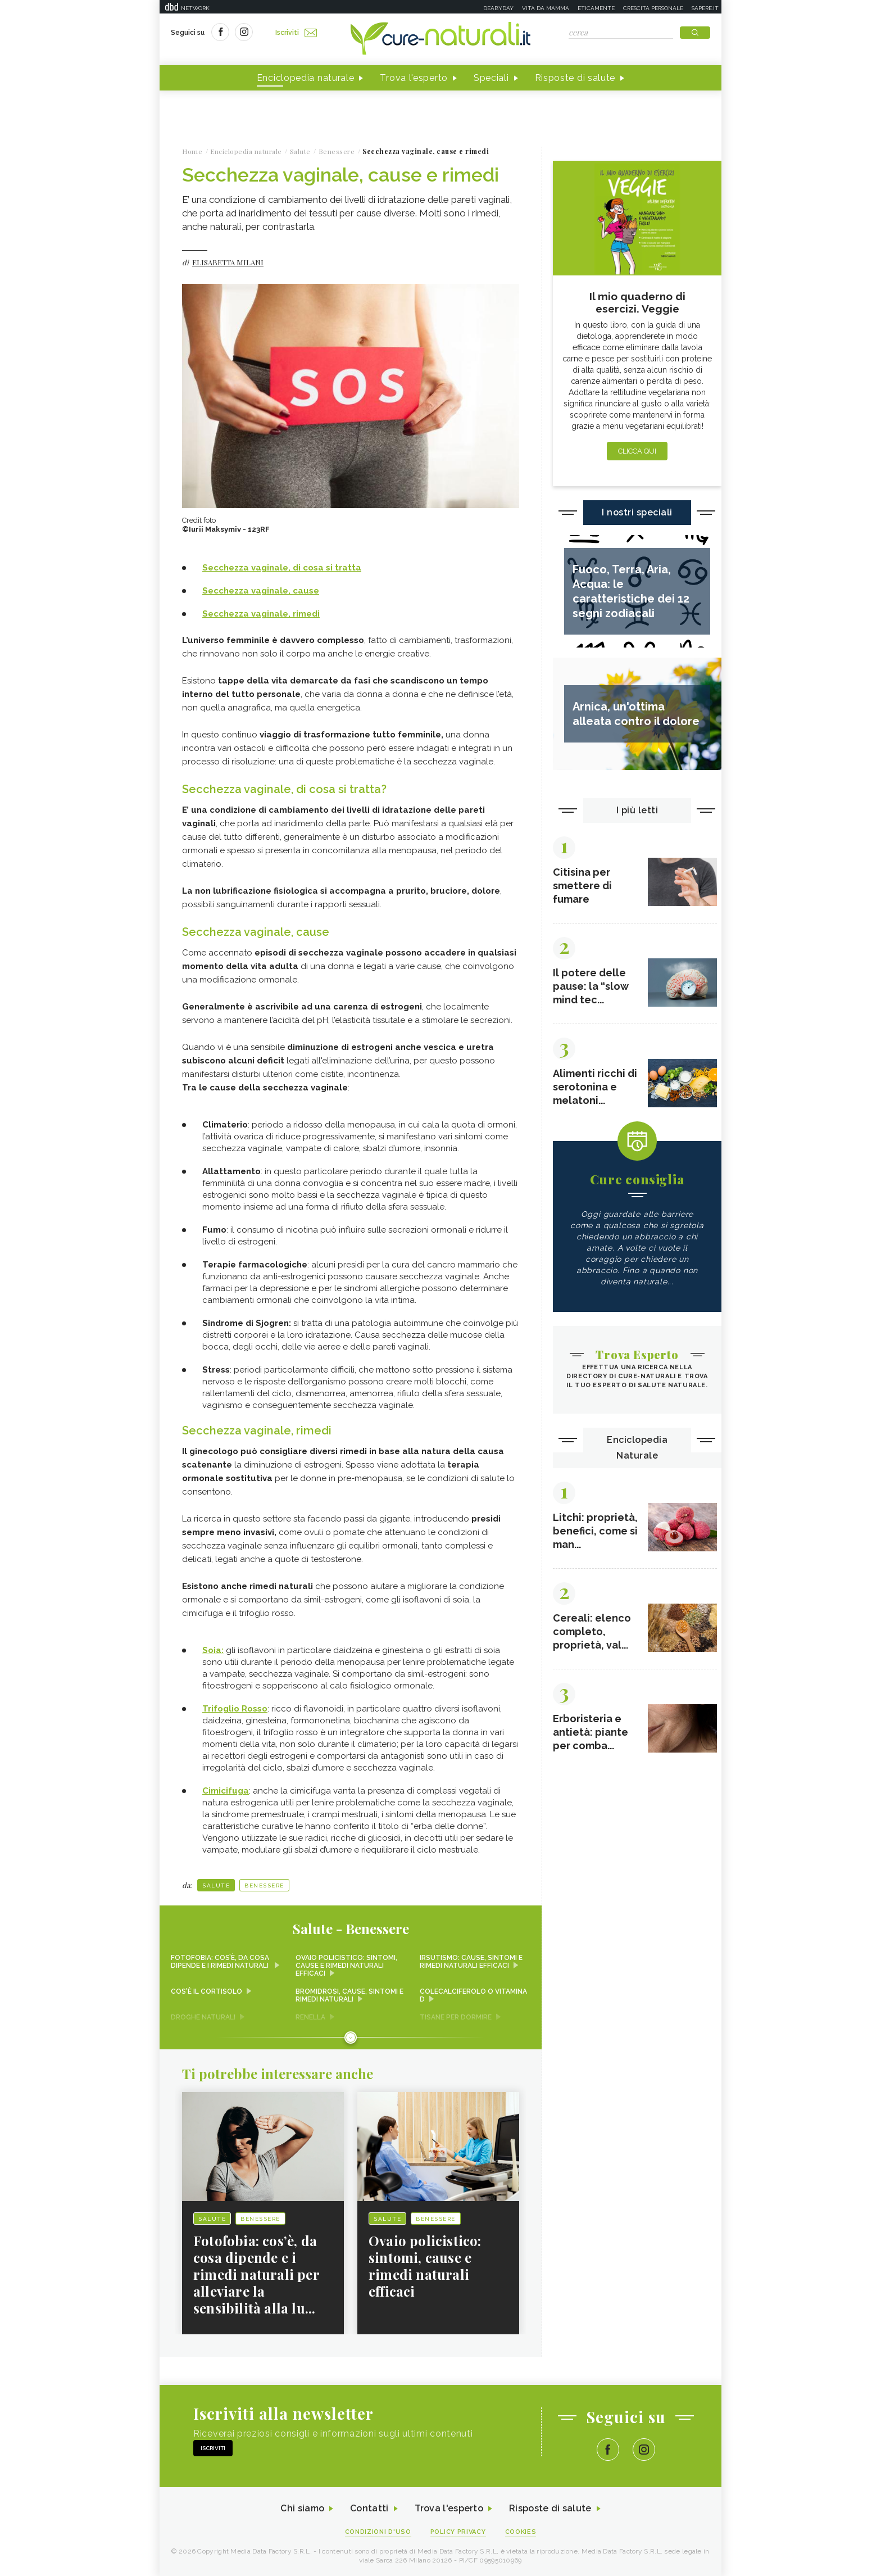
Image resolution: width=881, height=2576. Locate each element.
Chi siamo (302, 2508)
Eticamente (596, 8)
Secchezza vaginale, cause (260, 591)
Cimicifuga (225, 1791)
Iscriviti (296, 33)
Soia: (213, 1650)
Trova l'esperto (414, 78)
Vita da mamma (545, 8)
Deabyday (498, 8)
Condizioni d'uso (378, 2532)
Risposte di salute (575, 78)
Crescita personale (653, 8)
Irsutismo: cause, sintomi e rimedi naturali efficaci (471, 1962)
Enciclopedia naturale (306, 78)
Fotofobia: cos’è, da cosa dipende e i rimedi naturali (220, 1962)
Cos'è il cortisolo (206, 1991)
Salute (216, 1885)
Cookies (521, 2532)
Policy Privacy (458, 2532)
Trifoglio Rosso (234, 1709)
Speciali (491, 78)
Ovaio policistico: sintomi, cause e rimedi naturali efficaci (346, 1965)
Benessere (264, 1885)
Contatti (369, 2508)
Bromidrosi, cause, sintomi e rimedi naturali (349, 1995)
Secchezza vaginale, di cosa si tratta (281, 568)
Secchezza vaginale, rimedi (261, 614)
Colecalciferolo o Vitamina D (473, 1995)
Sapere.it (705, 8)
